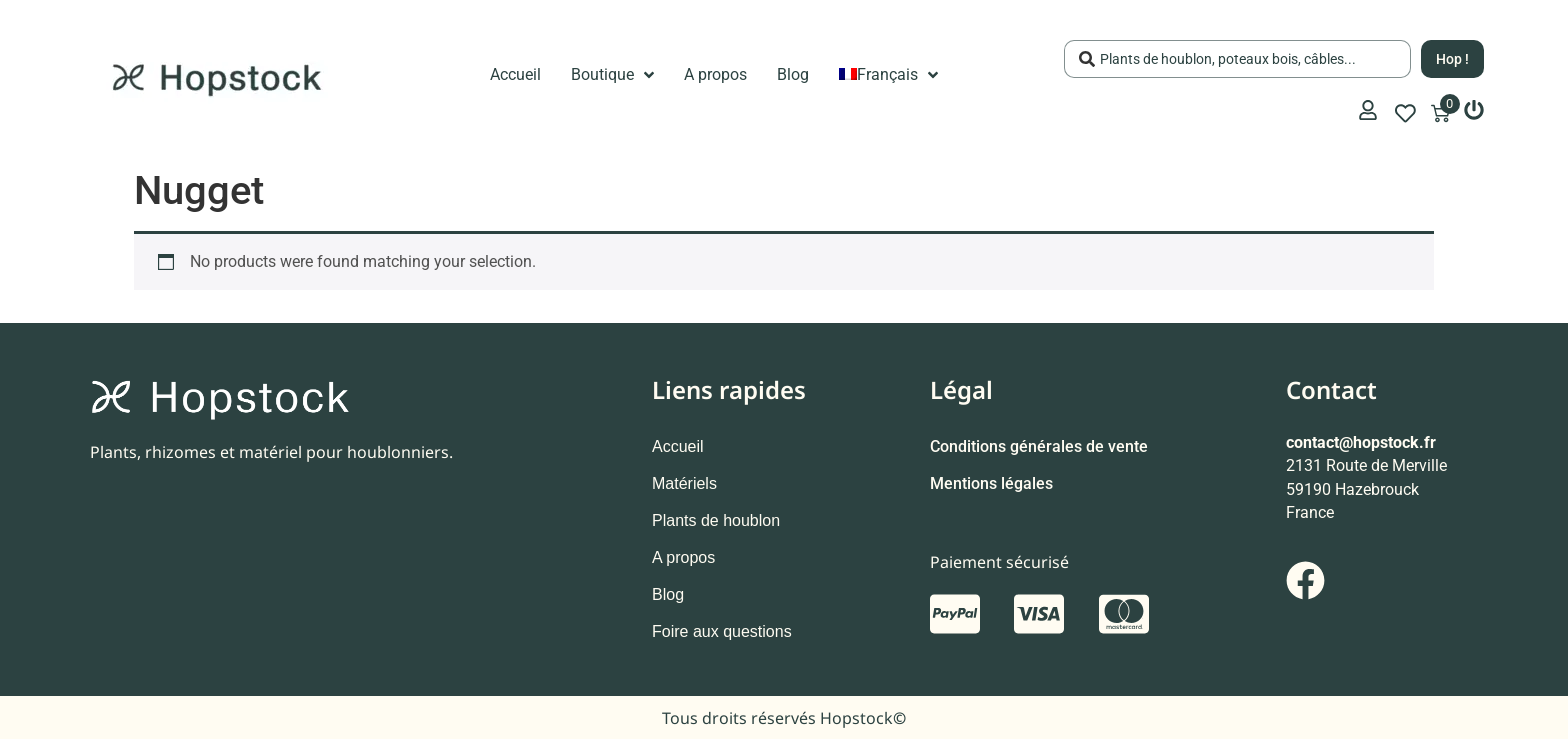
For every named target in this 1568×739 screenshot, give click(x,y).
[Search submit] (1452, 59)
